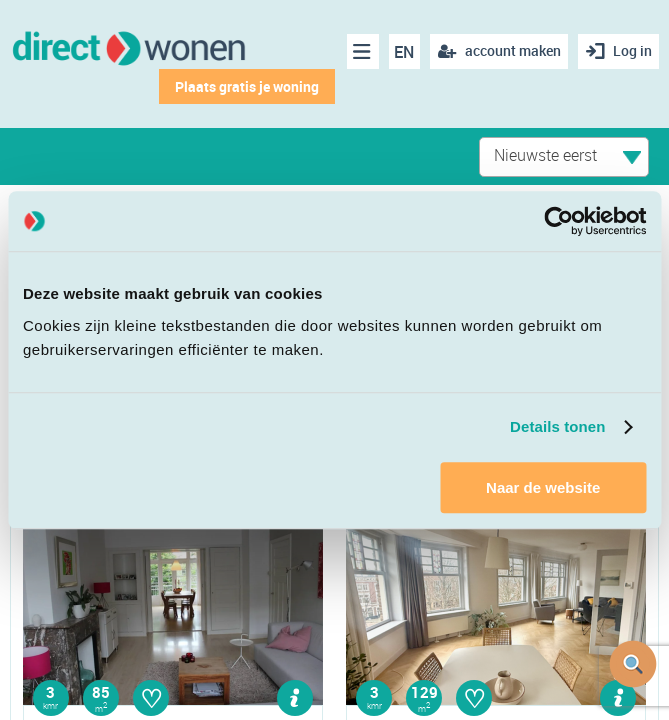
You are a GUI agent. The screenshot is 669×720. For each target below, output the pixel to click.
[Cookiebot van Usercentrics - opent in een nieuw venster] (558, 221)
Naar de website (543, 487)
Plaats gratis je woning (245, 86)
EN (403, 52)
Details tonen (557, 426)
